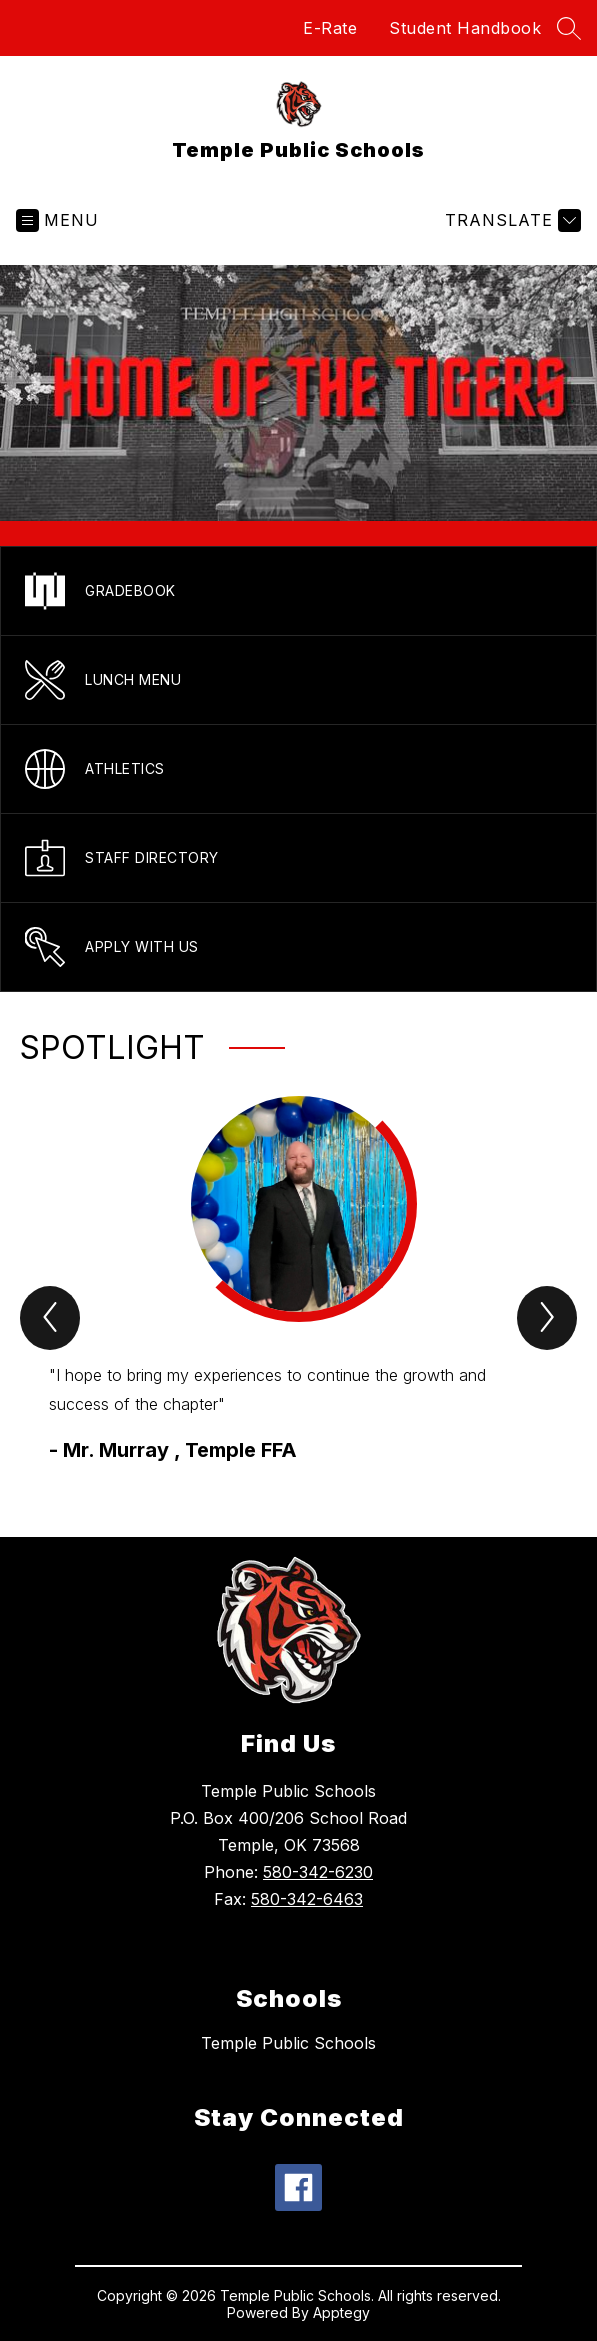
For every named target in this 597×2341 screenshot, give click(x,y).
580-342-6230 (318, 1872)
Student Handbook (465, 28)
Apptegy (341, 2312)
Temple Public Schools (288, 2043)
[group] (299, 1280)
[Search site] (569, 28)
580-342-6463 (307, 1899)
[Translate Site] (510, 220)
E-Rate (330, 28)
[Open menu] (57, 220)
